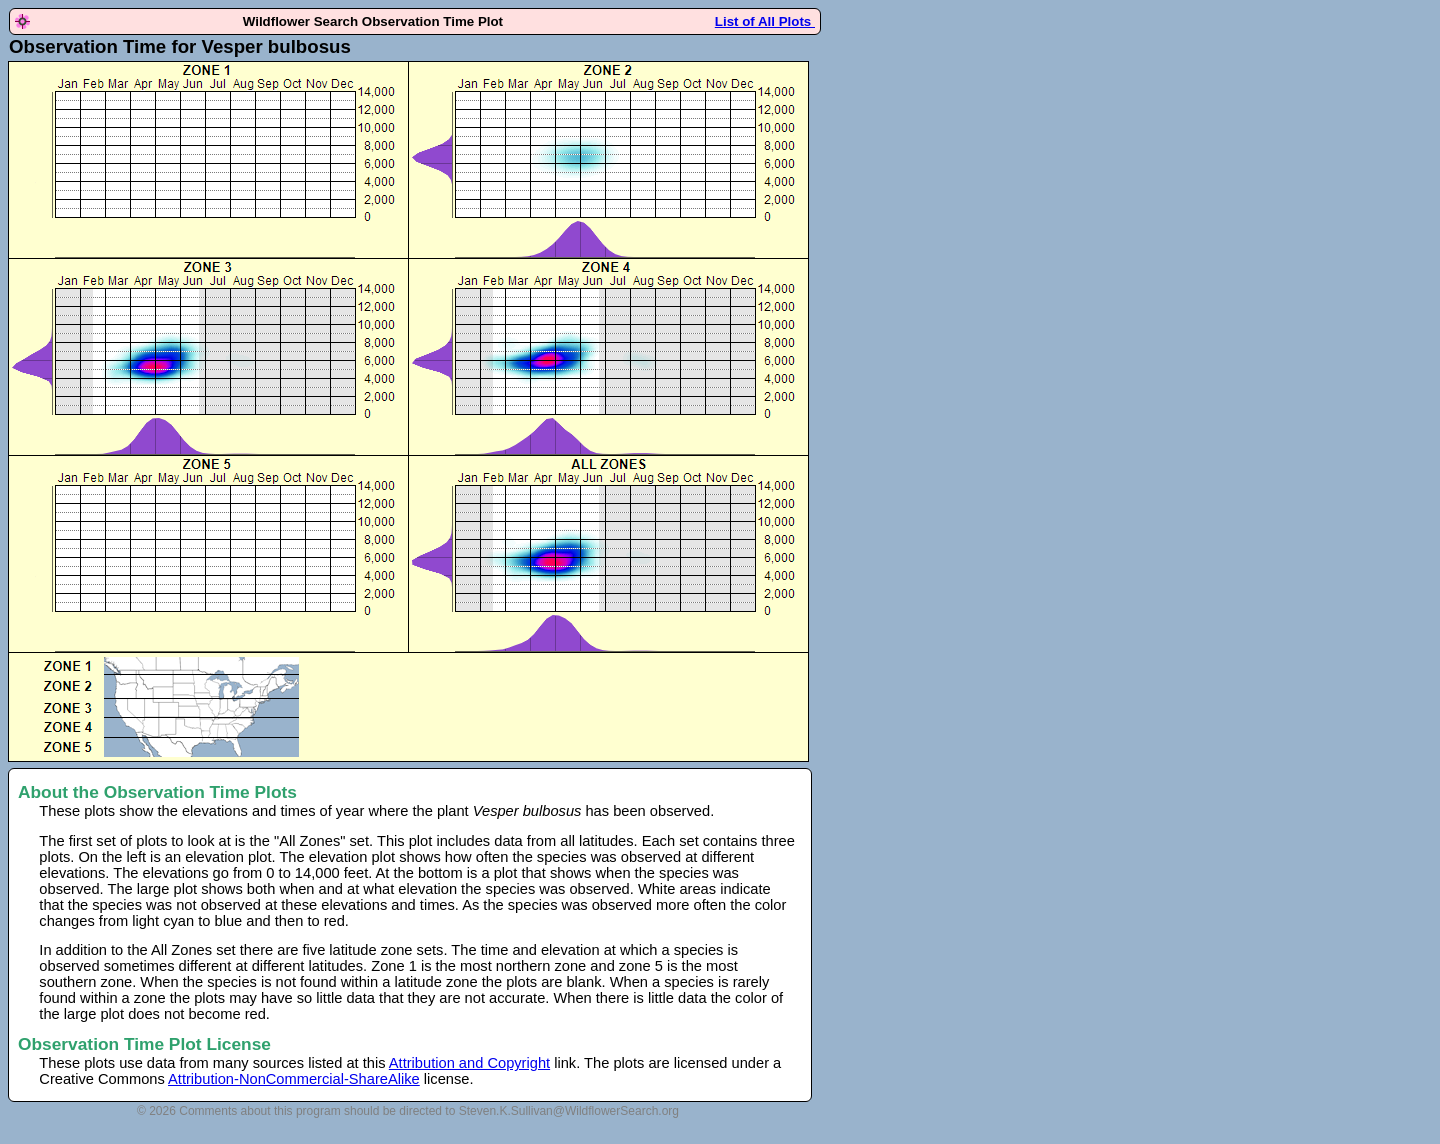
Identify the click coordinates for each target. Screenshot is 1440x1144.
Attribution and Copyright (469, 1063)
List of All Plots (765, 21)
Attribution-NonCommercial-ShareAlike (294, 1079)
